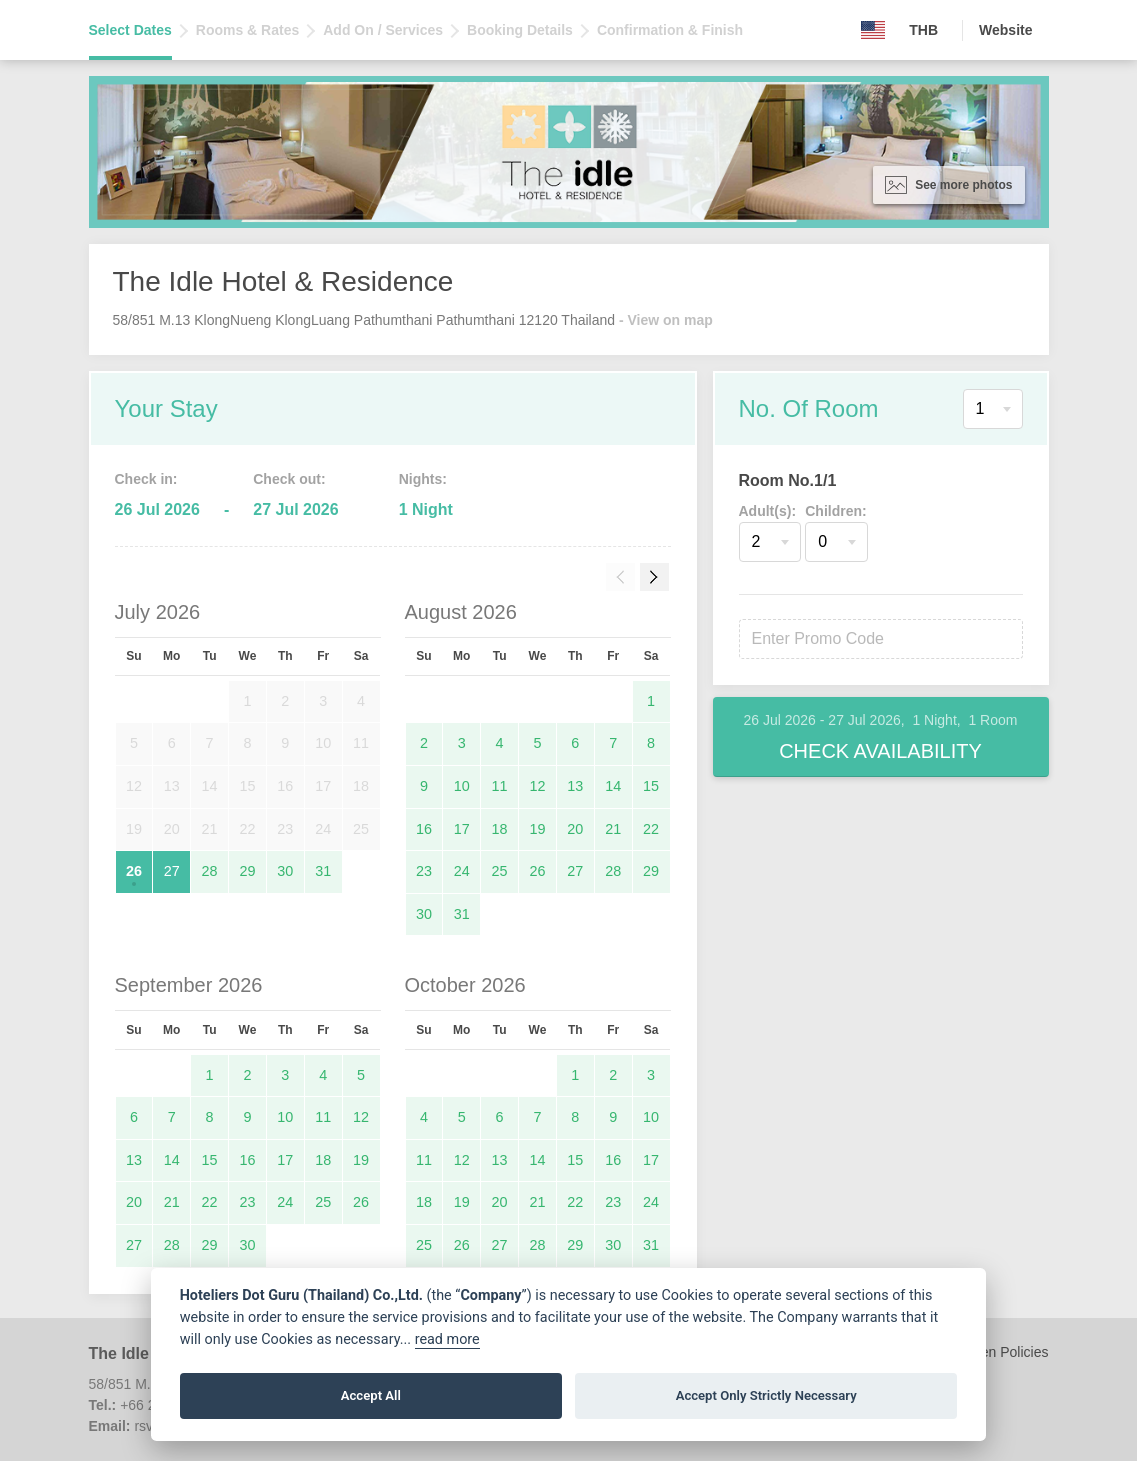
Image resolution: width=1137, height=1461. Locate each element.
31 (323, 871)
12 (537, 786)
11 (500, 786)
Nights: (423, 479)
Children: (835, 511)
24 (462, 871)
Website (1005, 30)
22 (651, 829)
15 (651, 786)
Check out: (289, 479)
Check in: (146, 479)
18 (500, 829)
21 (613, 829)
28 (210, 871)
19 (537, 829)
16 (424, 829)
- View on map (666, 320)
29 (247, 871)
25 (500, 871)
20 (575, 829)
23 (424, 871)
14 (613, 786)
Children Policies (996, 1352)
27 (172, 871)
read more (447, 1339)
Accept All (371, 1395)
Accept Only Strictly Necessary (766, 1395)
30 (285, 871)
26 (134, 871)
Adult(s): (768, 511)
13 (575, 786)
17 (462, 829)
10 (462, 786)
